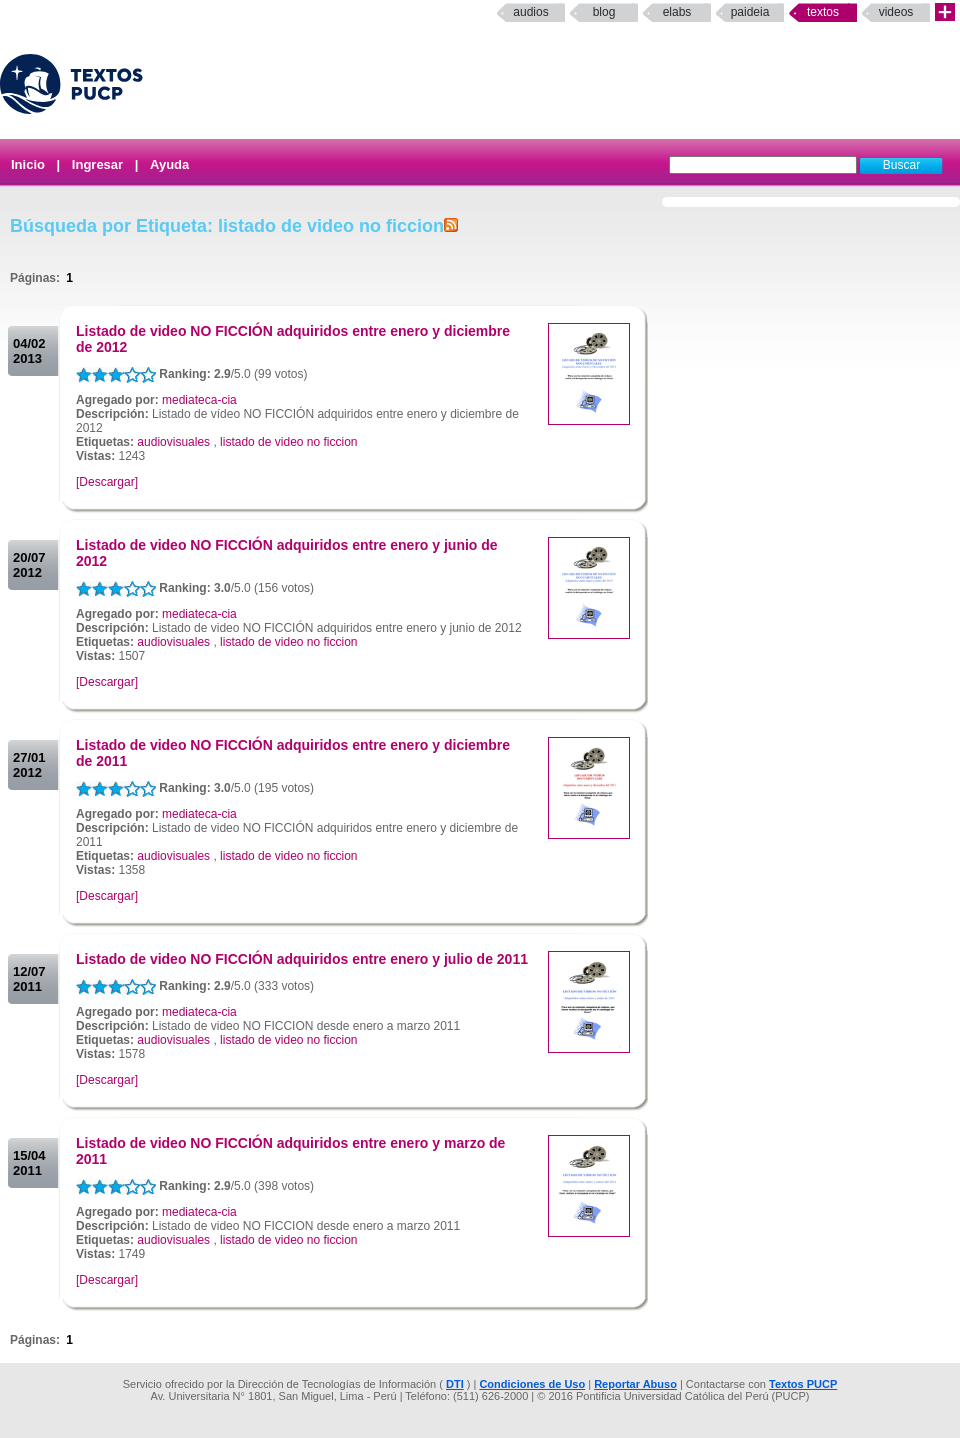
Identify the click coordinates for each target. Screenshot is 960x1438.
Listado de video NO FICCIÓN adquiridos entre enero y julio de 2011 (302, 959)
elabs (677, 12)
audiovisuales (173, 442)
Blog (604, 12)
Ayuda (169, 164)
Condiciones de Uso (532, 1384)
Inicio (28, 164)
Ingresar (97, 164)
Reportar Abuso (635, 1384)
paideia (750, 12)
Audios (530, 12)
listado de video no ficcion (288, 442)
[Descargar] (107, 482)
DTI (455, 1384)
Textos (823, 12)
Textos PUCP (803, 1384)
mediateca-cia (199, 400)
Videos (896, 12)
